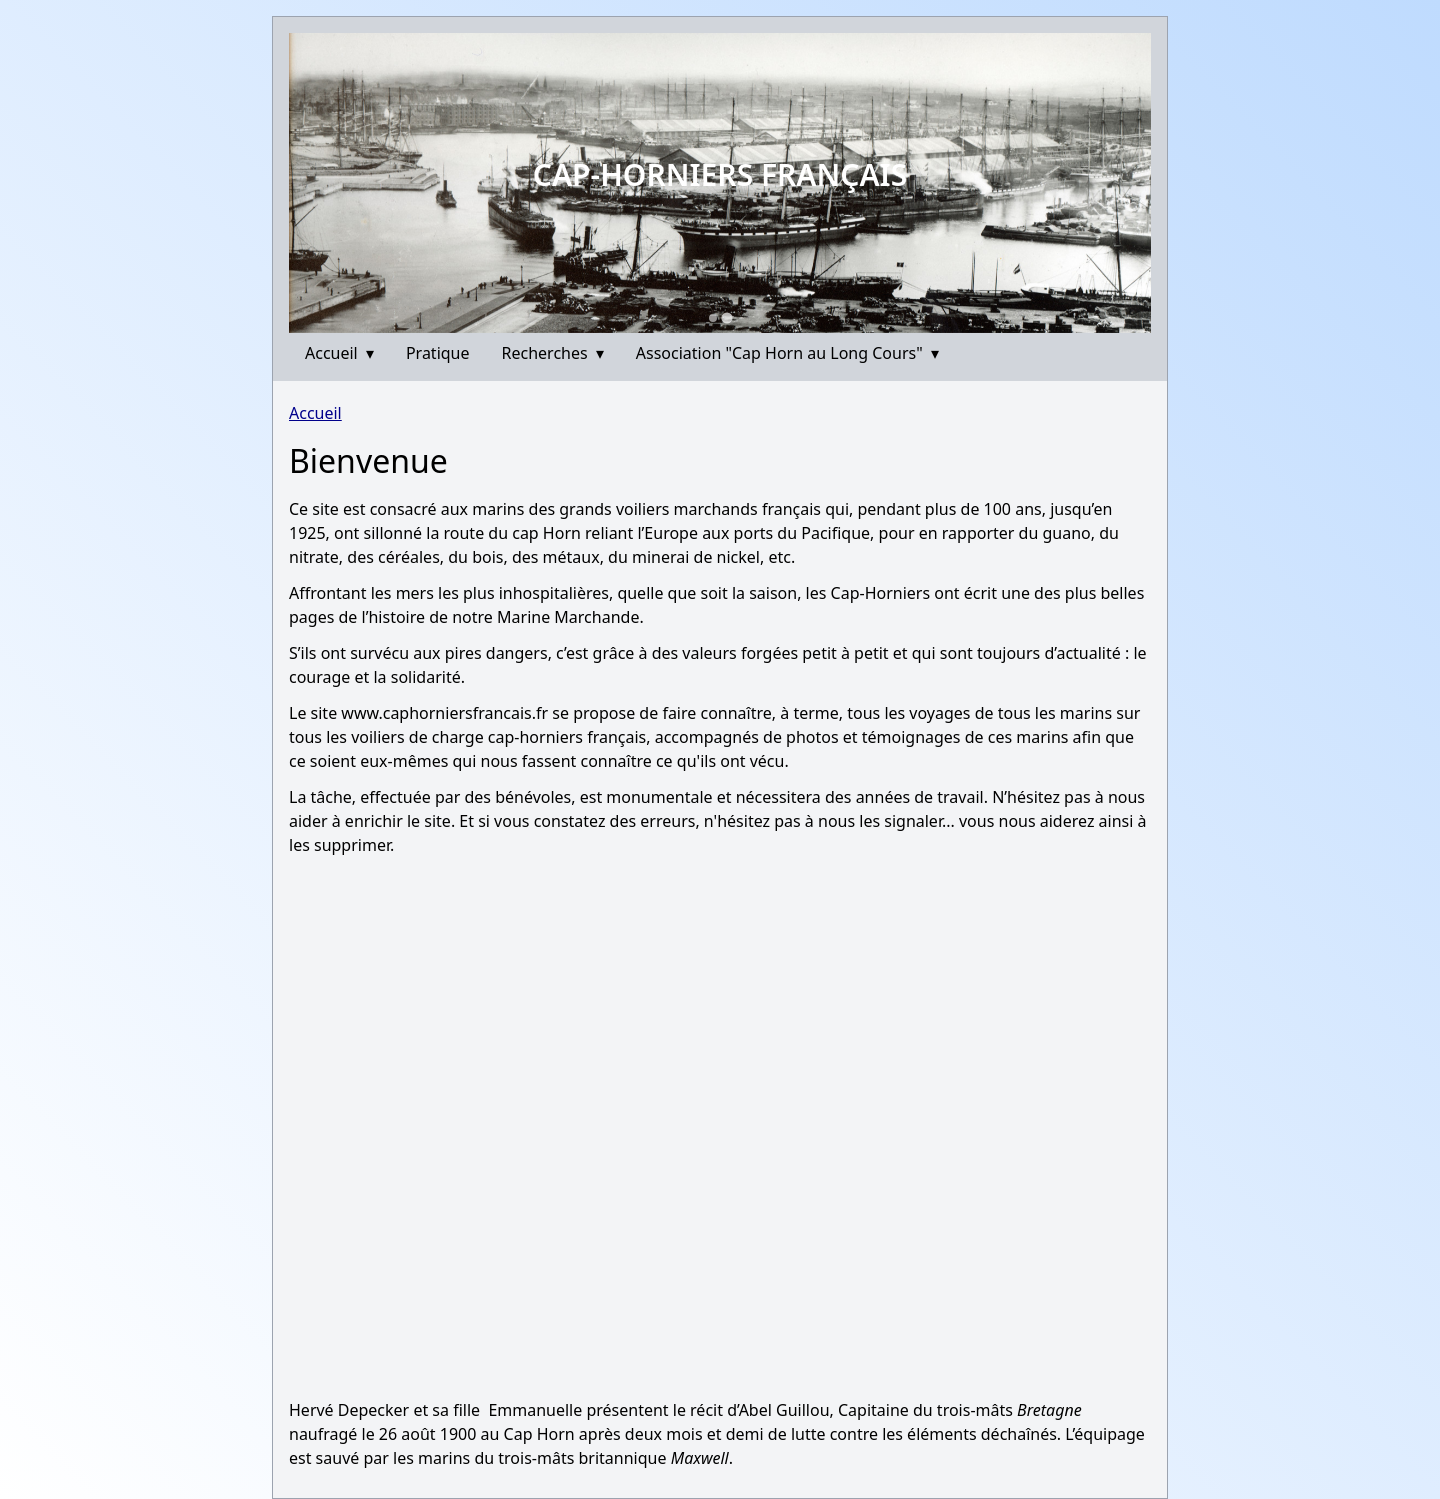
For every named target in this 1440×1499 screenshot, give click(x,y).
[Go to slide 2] (727, 318)
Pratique (438, 353)
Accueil (339, 353)
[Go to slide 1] (713, 318)
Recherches (553, 353)
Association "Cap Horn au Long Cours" (787, 353)
